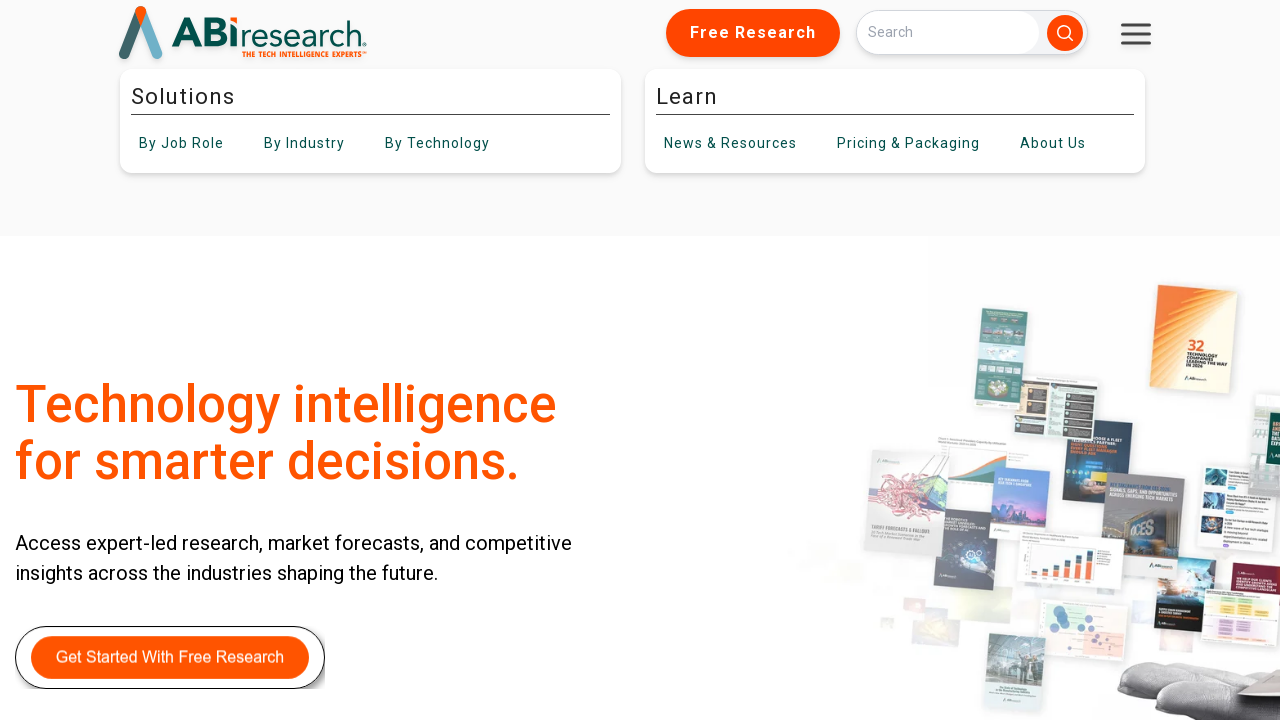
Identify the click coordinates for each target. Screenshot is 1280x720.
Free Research (753, 32)
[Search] (948, 32)
